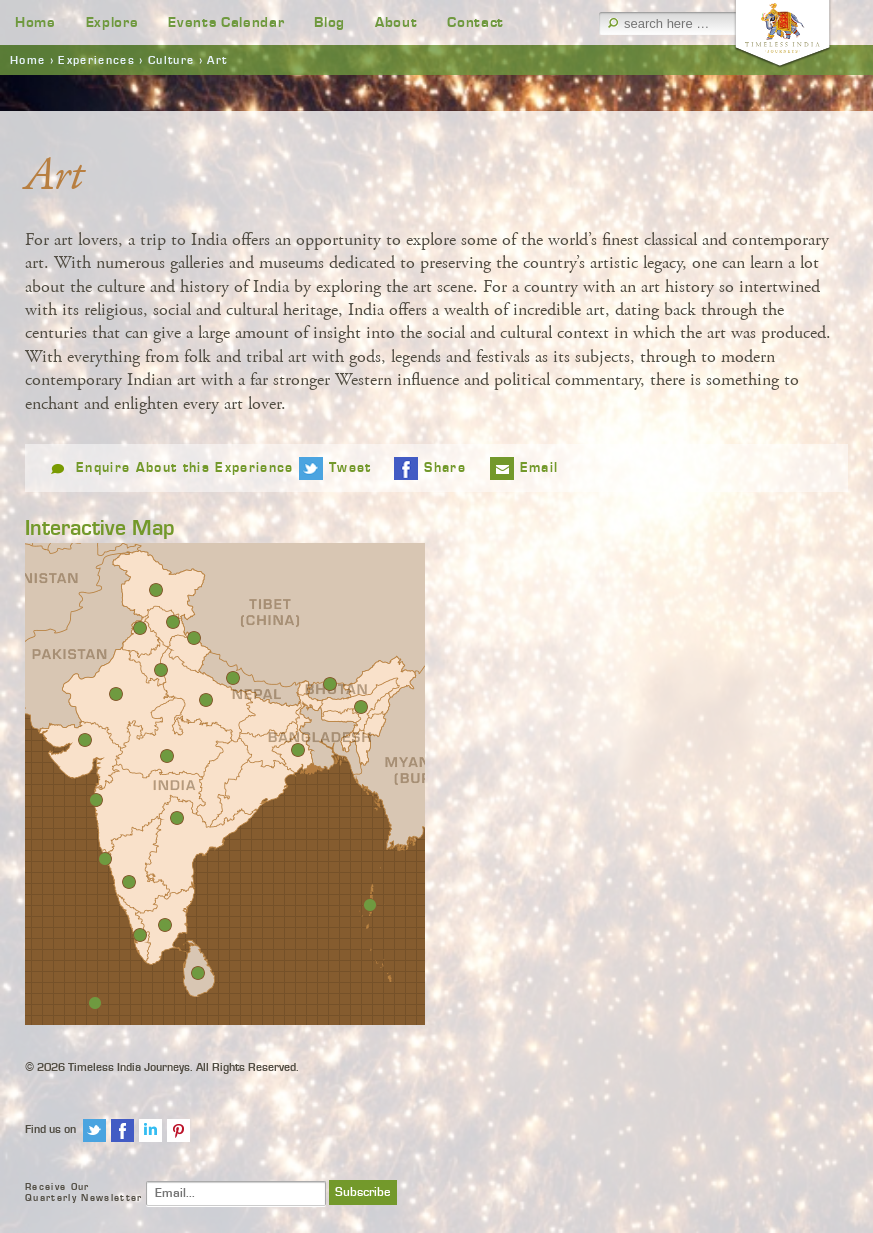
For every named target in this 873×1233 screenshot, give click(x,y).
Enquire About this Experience (185, 468)
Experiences (96, 60)
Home (35, 22)
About (396, 22)
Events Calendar (226, 22)
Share (445, 468)
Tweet (350, 468)
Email (539, 468)
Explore (112, 22)
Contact (475, 22)
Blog (329, 22)
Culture (171, 60)
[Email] (236, 1193)
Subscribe (363, 1192)
